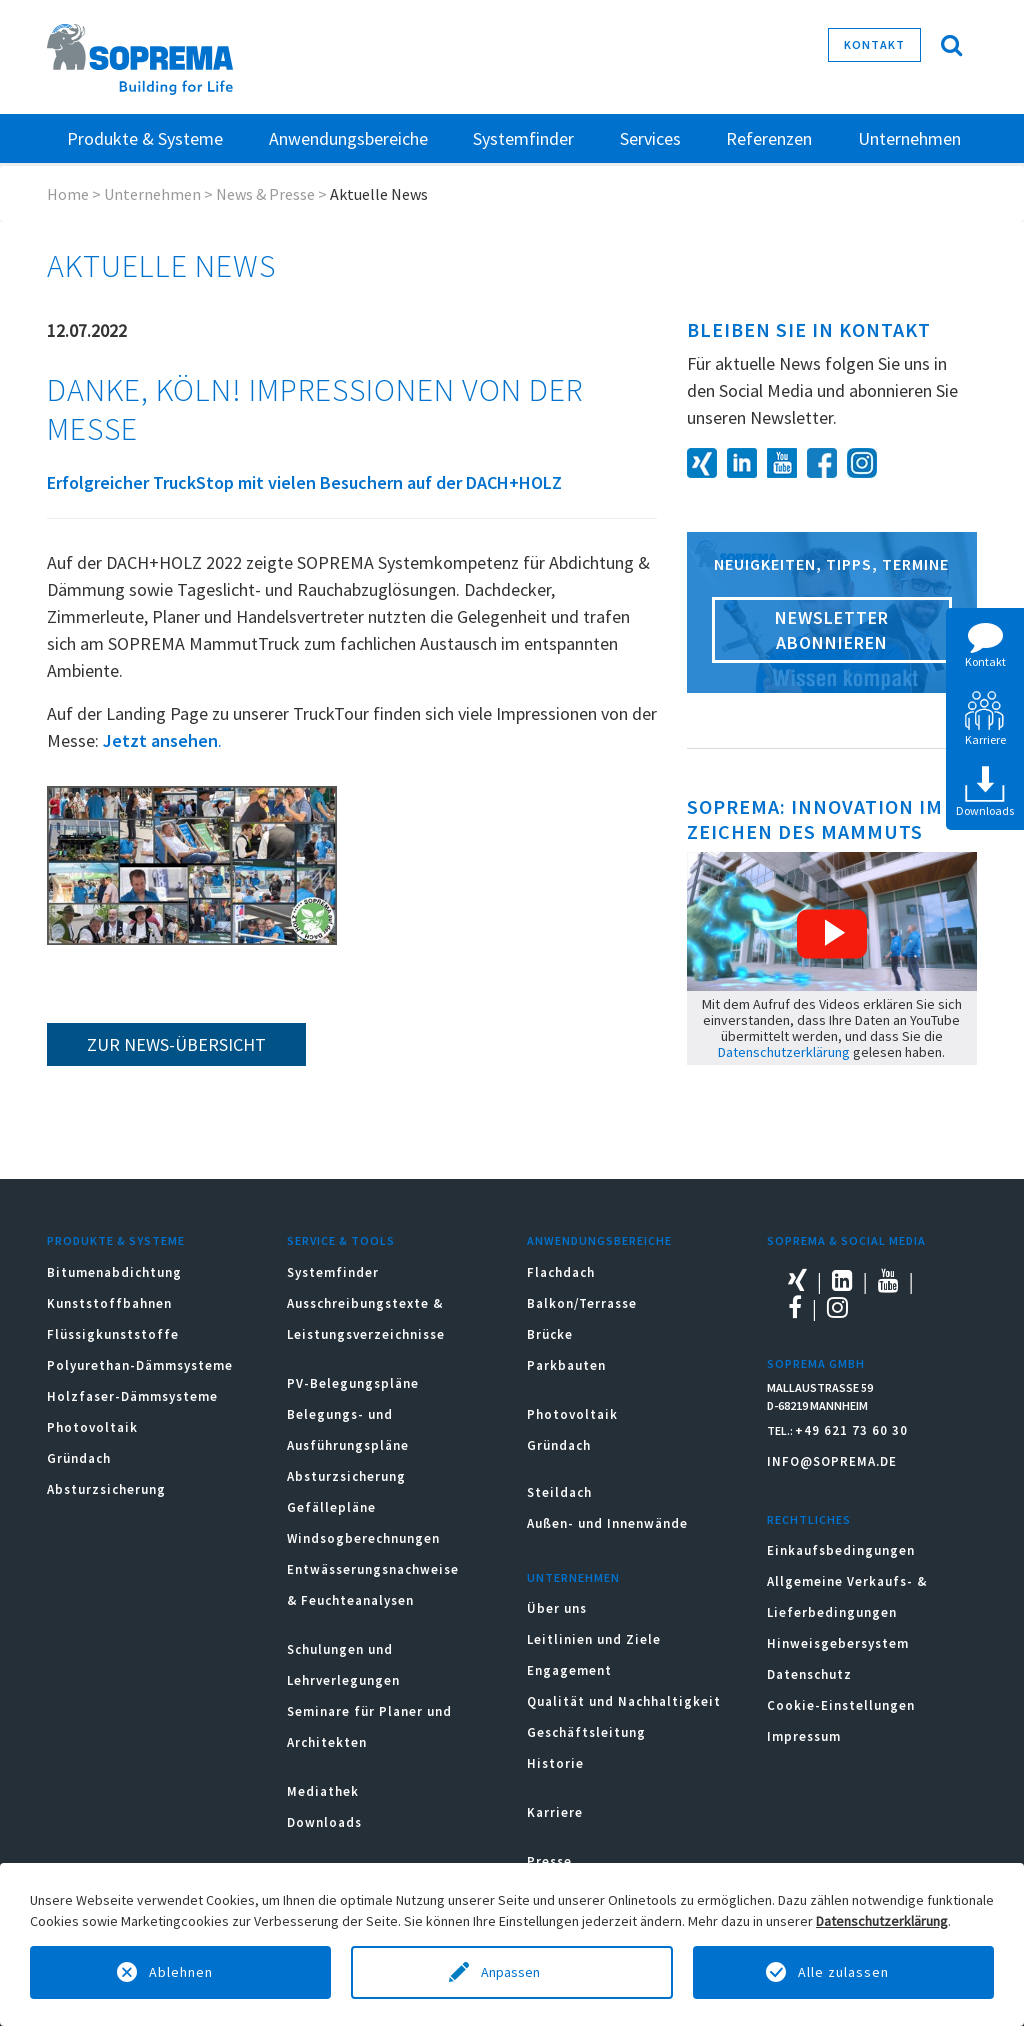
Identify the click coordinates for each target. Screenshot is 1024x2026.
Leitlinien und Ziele (594, 1639)
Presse (549, 1861)
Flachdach (561, 1272)
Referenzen (769, 138)
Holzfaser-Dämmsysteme (132, 1396)
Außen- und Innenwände (607, 1523)
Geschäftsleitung (586, 1732)
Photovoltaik (92, 1427)
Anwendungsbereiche (599, 1240)
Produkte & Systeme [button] (145, 138)
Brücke (550, 1334)
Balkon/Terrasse (582, 1303)
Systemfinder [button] (523, 138)
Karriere (555, 1812)
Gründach (79, 1458)
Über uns (557, 1608)
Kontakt (874, 44)
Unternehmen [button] (909, 138)
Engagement (569, 1670)
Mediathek (323, 1791)
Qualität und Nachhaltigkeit (624, 1701)
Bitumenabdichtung (114, 1272)
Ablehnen (181, 1972)
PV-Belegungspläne (353, 1383)
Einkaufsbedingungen (841, 1550)
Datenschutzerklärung (784, 1052)
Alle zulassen (843, 1972)
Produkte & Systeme (116, 1240)
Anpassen (512, 1972)
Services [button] (650, 138)
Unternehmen (152, 194)
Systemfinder (333, 1272)
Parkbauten (566, 1365)
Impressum (804, 1736)
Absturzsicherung (106, 1489)
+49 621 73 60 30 (851, 1430)
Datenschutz (809, 1674)
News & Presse (265, 194)
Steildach (559, 1492)
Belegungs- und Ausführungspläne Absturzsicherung (348, 1445)
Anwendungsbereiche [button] (348, 138)
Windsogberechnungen (363, 1538)
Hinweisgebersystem (838, 1643)
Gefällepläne (331, 1507)
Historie (555, 1763)
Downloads (324, 1822)
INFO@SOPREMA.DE (832, 1461)
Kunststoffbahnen (109, 1303)
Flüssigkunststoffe (113, 1334)
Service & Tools (341, 1240)
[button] (832, 934)
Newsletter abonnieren (832, 630)
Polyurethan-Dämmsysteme (140, 1365)
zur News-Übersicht (176, 1044)
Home (68, 194)
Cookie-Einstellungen (841, 1705)
